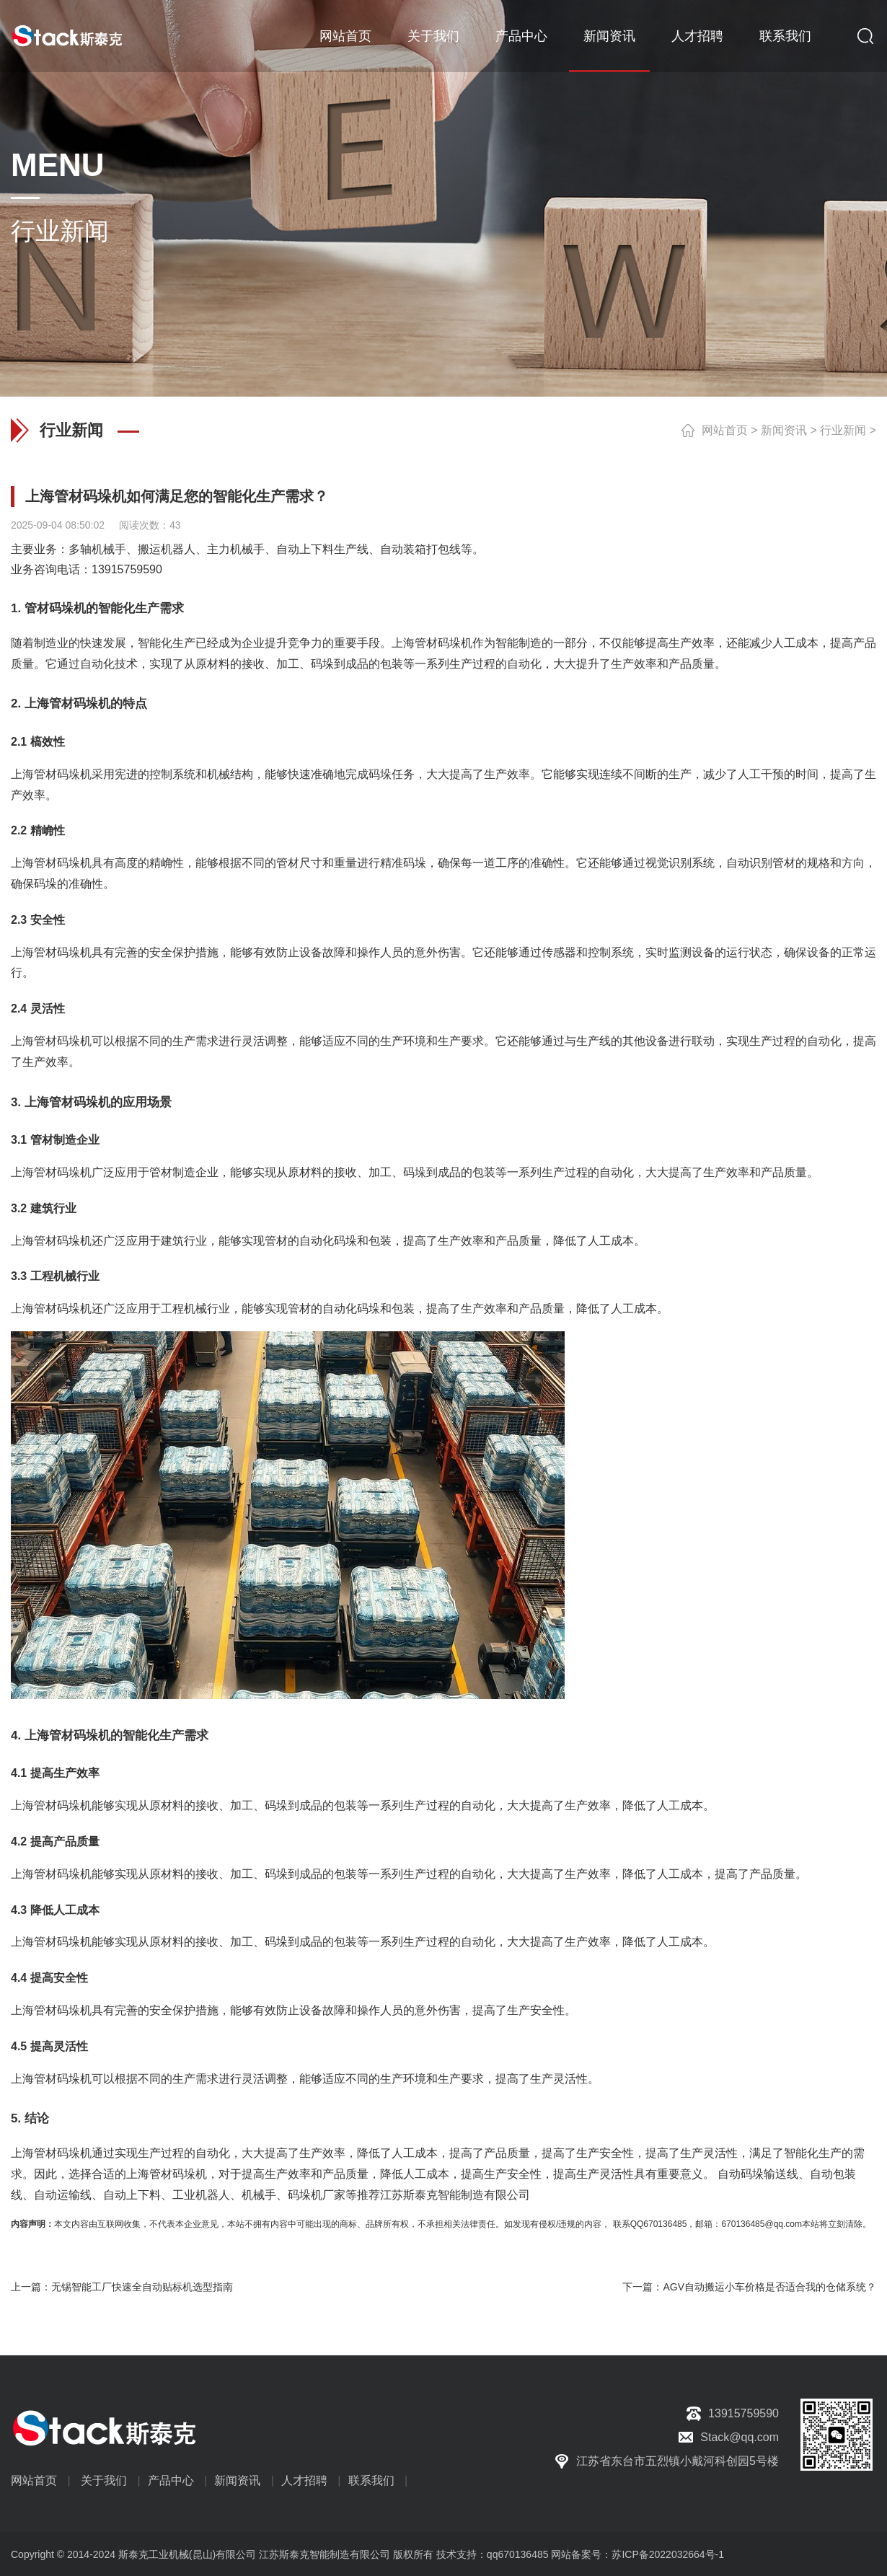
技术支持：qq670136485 (491, 2554)
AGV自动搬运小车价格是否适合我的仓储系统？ (769, 2287)
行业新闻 (843, 430)
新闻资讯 (609, 36)
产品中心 (521, 36)
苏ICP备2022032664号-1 (668, 2554)
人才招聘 (697, 36)
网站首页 (345, 36)
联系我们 (785, 36)
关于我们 (433, 36)
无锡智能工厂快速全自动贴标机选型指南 (142, 2287)
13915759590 (127, 569)
